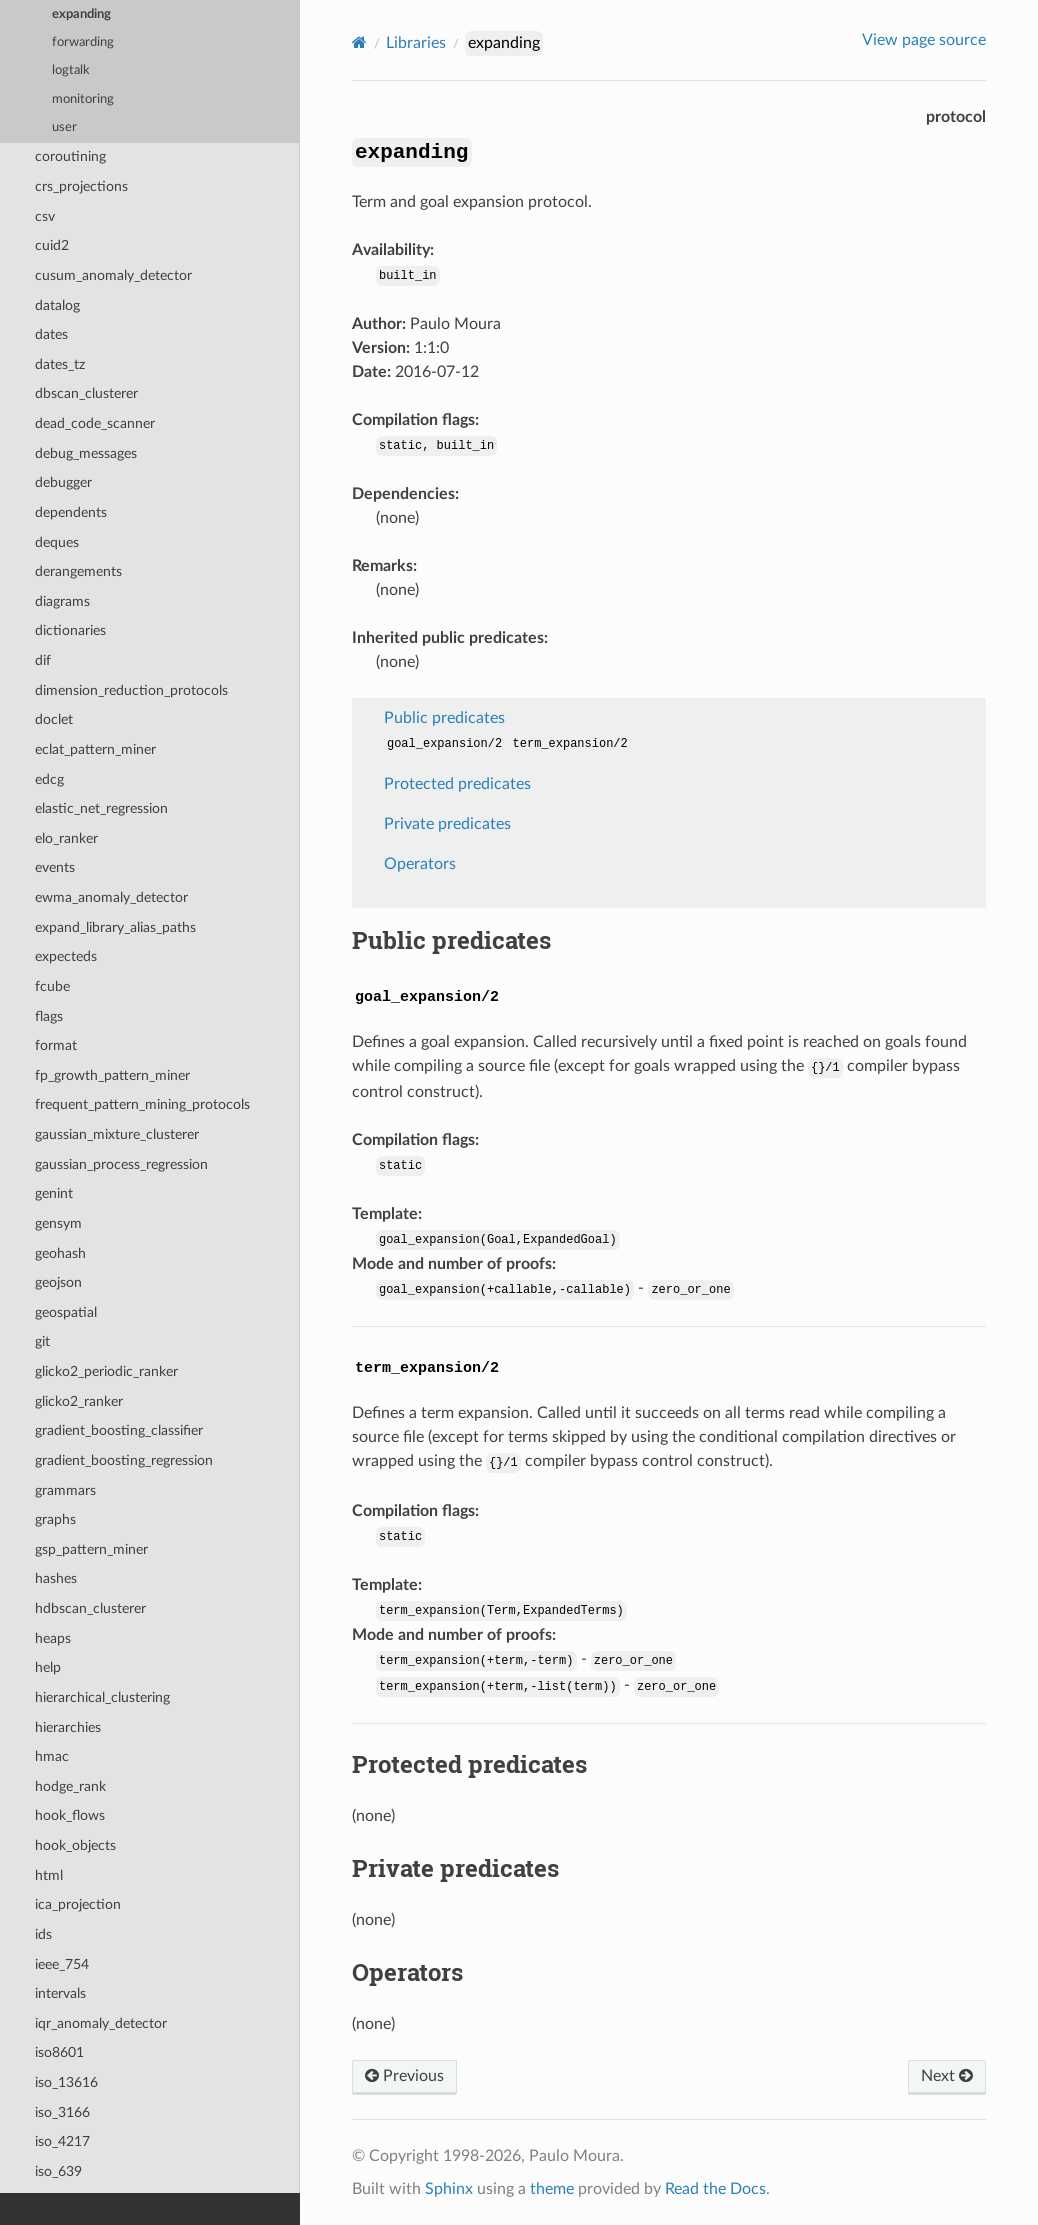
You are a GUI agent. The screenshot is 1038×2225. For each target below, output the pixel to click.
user (64, 127)
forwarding (83, 42)
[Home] (359, 42)
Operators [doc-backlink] (407, 1972)
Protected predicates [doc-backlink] (469, 1764)
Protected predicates (457, 784)
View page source (924, 40)
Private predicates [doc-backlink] (455, 1868)
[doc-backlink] (427, 993)
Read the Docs (715, 2189)
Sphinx (449, 2189)
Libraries (416, 43)
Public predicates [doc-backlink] (451, 940)
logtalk (71, 70)
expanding (81, 14)
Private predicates (447, 824)
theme (552, 2189)
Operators (420, 864)
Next (947, 2076)
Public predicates (444, 718)
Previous (404, 2076)
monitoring (83, 99)
